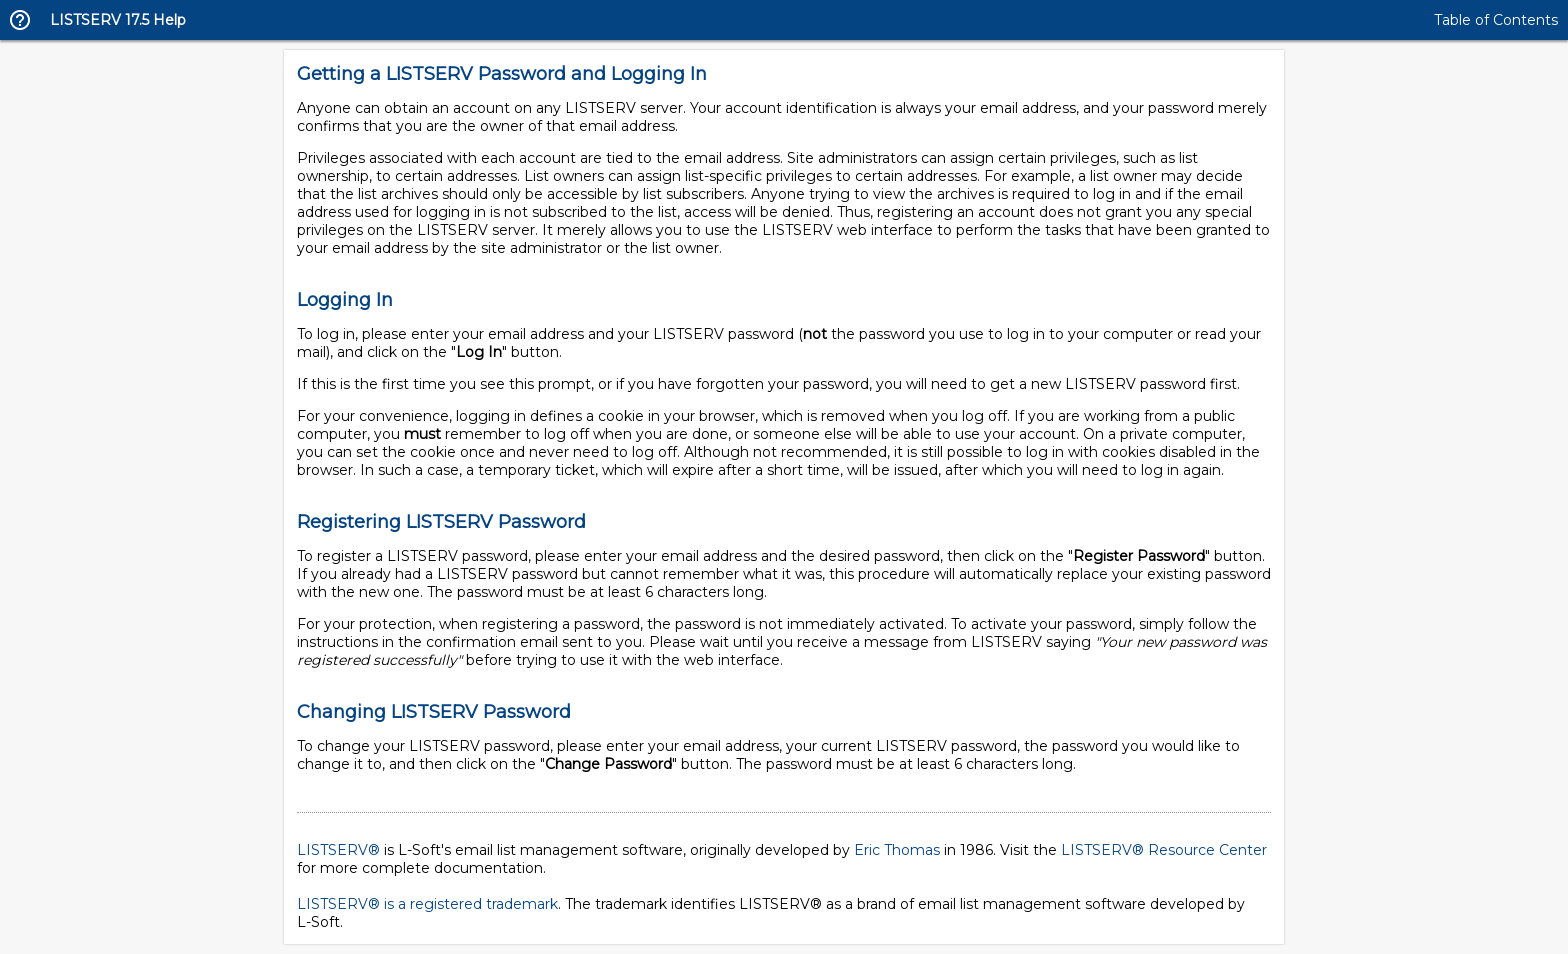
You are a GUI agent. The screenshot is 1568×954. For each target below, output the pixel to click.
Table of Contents (1496, 20)
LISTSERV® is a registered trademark (427, 904)
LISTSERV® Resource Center (1164, 850)
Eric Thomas (897, 850)
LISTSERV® (338, 850)
